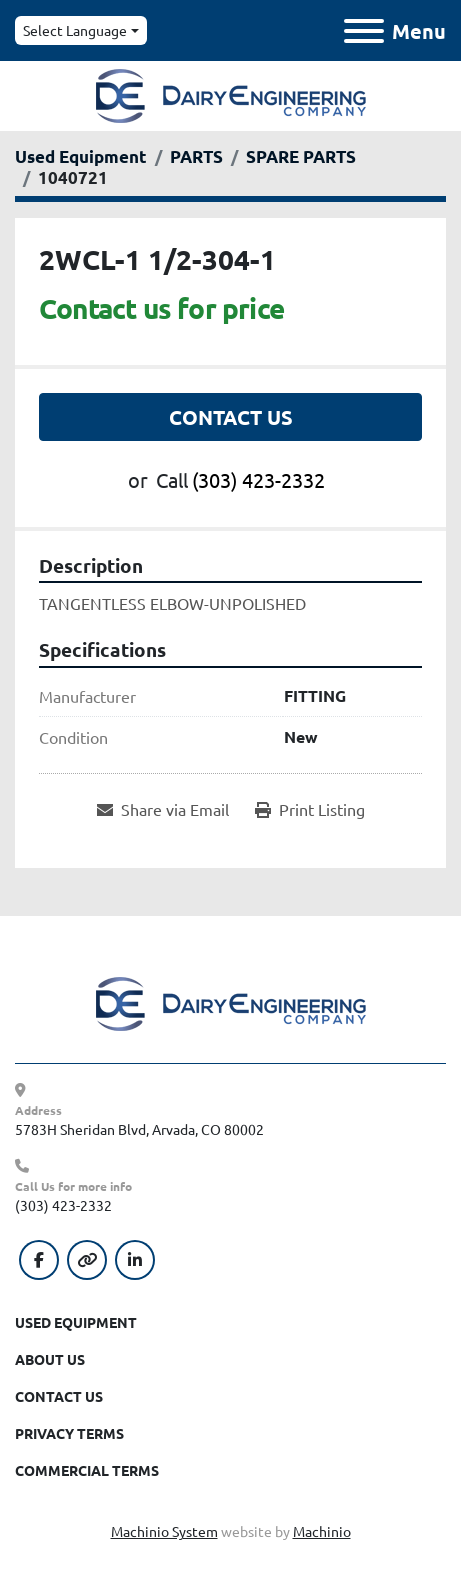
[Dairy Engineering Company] (231, 1002)
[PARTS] (196, 156)
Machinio (322, 1531)
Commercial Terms (87, 1470)
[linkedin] (135, 1260)
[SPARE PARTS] (301, 156)
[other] (87, 1260)
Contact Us (231, 417)
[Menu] (364, 31)
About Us (50, 1359)
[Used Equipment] (81, 156)
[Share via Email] (163, 809)
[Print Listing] (310, 809)
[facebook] (39, 1260)
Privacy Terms (69, 1433)
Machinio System (164, 1531)
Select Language (75, 30)
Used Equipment (76, 1322)
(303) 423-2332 (258, 479)
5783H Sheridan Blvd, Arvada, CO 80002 (139, 1129)
